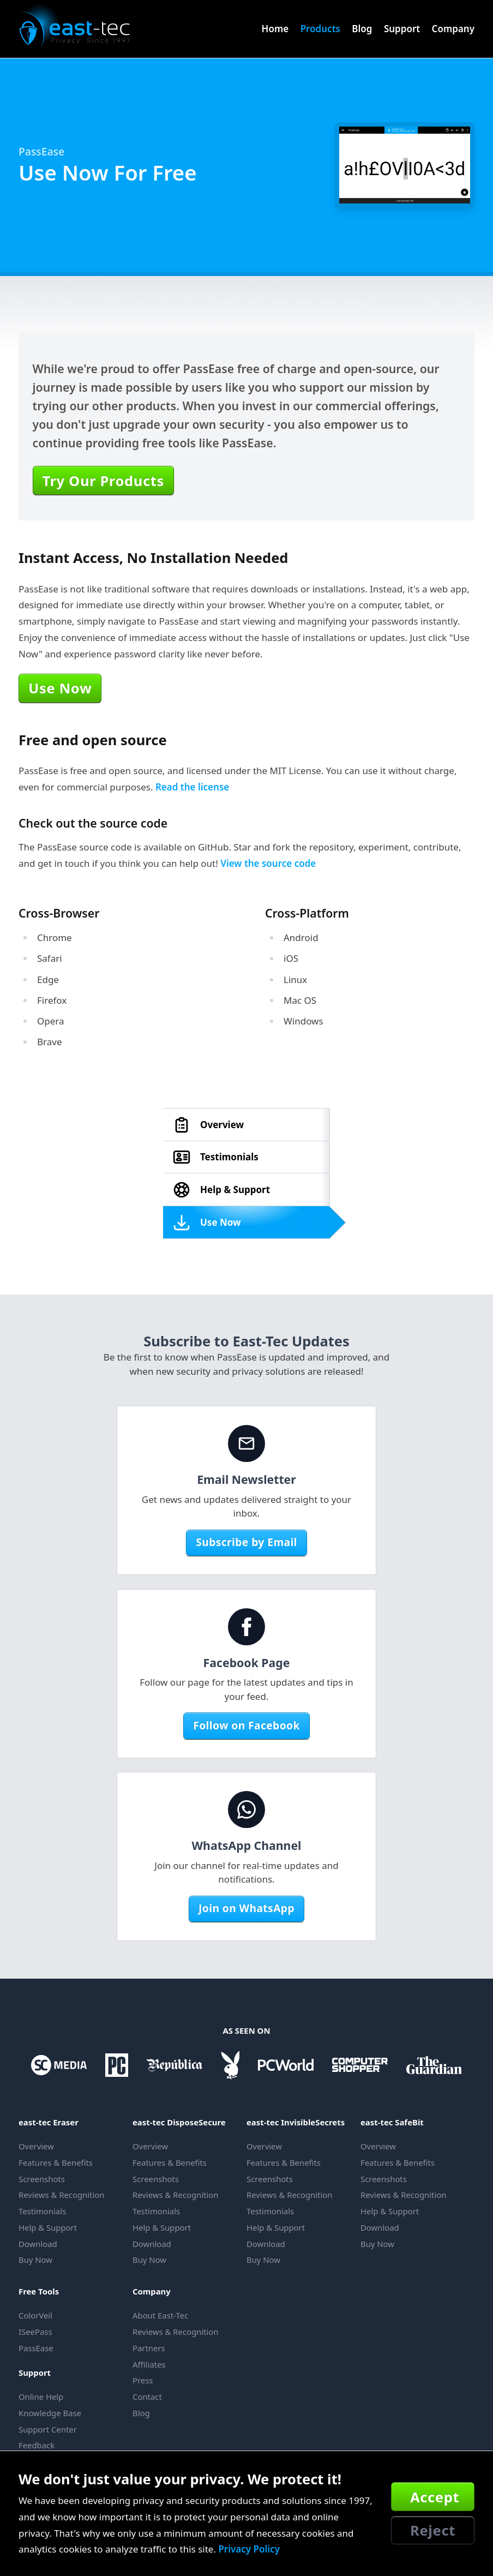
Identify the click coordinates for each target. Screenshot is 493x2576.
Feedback (37, 2445)
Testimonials (42, 2211)
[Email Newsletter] (246, 1443)
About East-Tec (160, 2315)
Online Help (41, 2396)
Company (453, 28)
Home (275, 28)
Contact (147, 2396)
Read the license (192, 787)
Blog (362, 28)
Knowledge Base (50, 2412)
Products (320, 28)
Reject (432, 2530)
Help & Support (48, 2227)
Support (402, 28)
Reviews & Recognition (61, 2194)
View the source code (268, 863)
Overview (36, 2146)
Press (143, 2380)
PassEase (41, 152)
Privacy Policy (249, 2549)
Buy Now (35, 2259)
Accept (434, 2497)
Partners (149, 2348)
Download (38, 2243)
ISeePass (35, 2331)
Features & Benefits (56, 2162)
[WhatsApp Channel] (246, 1809)
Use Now (60, 688)
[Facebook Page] (246, 1626)
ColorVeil (35, 2315)
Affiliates (149, 2364)
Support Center (48, 2429)
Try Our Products (103, 480)
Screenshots (42, 2178)
